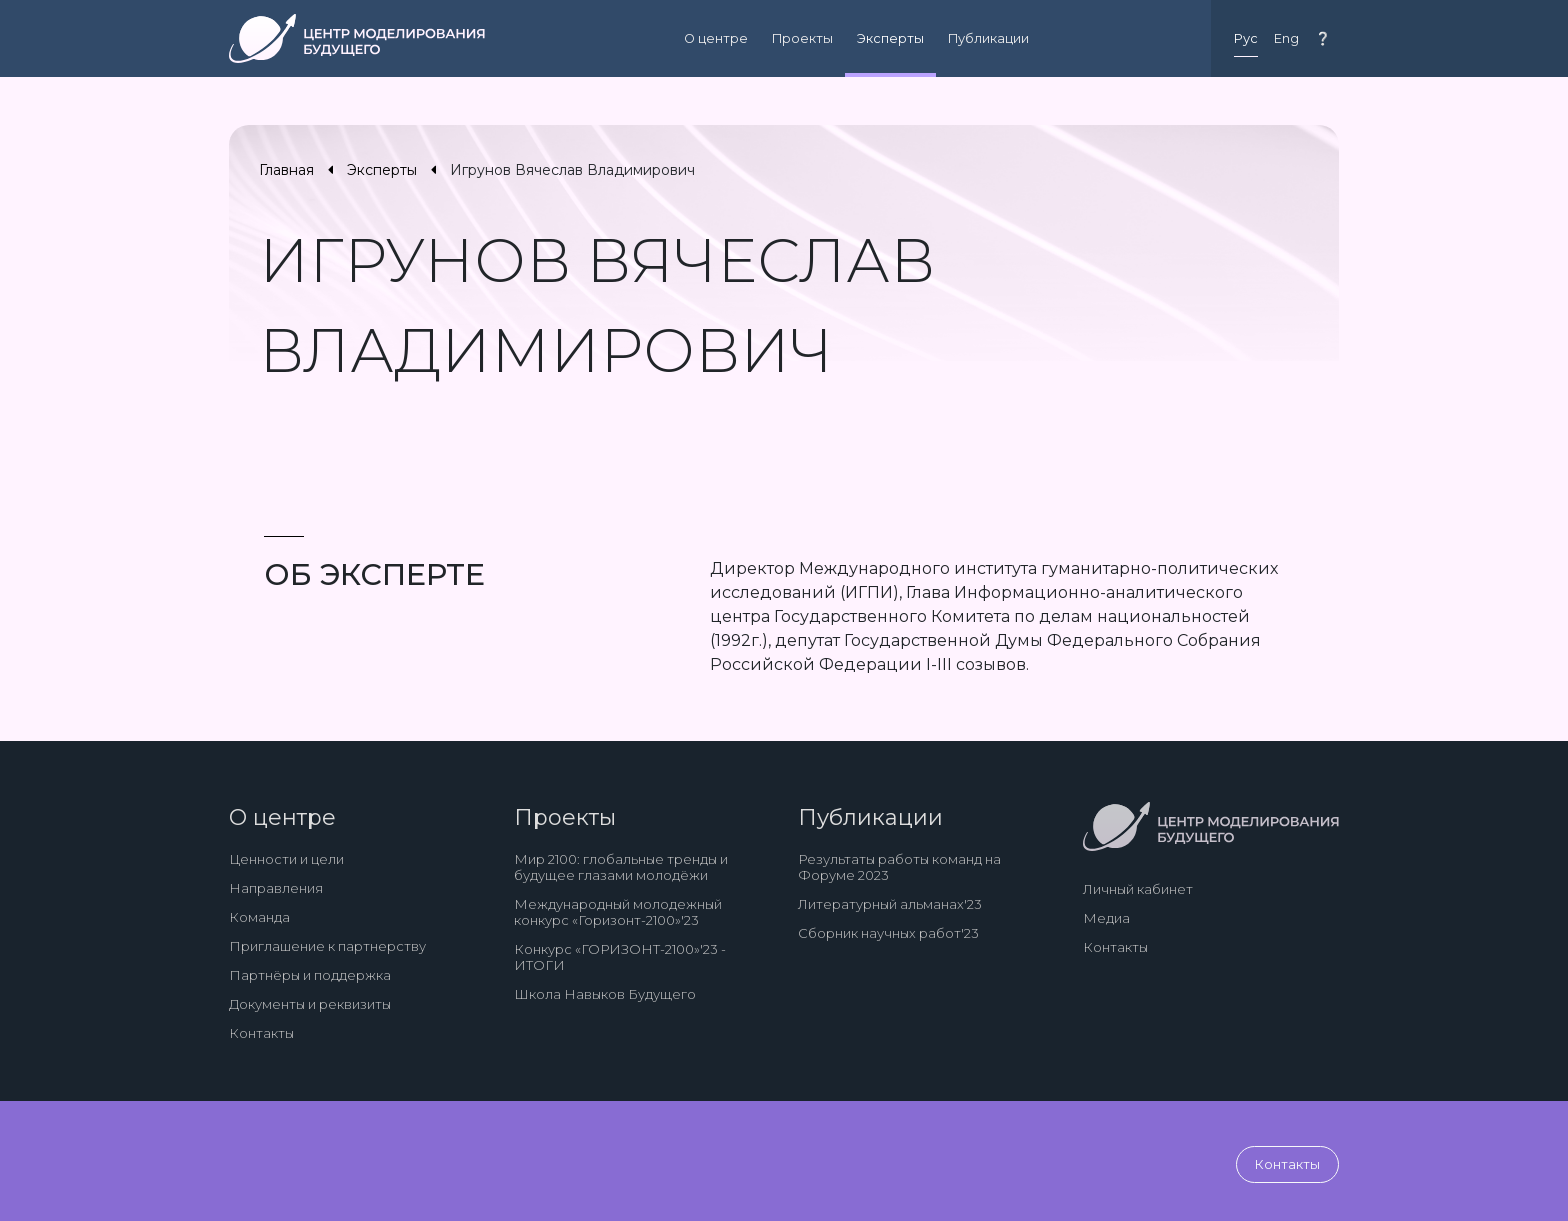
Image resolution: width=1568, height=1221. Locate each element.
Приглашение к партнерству (327, 946)
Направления (276, 888)
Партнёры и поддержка (310, 975)
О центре (716, 38)
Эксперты (890, 38)
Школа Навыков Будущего (605, 994)
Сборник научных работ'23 (888, 933)
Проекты (802, 38)
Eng (1286, 38)
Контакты (261, 1033)
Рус (1246, 38)
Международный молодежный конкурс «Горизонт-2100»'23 (618, 912)
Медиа (1106, 918)
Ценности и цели (286, 859)
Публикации (988, 38)
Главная (286, 170)
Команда (259, 917)
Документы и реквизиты (310, 1004)
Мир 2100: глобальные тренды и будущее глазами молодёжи (621, 867)
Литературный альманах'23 (890, 904)
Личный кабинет (1138, 889)
